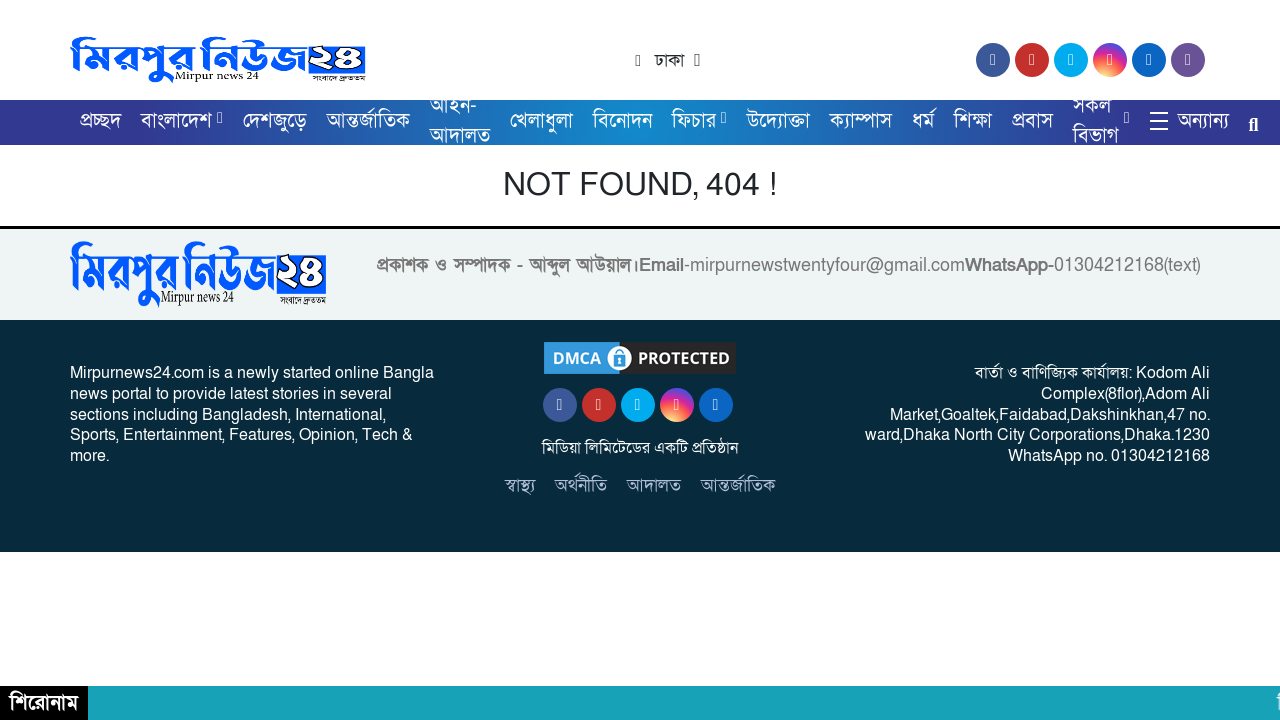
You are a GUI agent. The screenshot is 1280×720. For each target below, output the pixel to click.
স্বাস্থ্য (520, 485)
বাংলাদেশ (176, 121)
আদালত (654, 485)
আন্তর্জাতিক (368, 121)
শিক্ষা (973, 121)
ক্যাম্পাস (861, 121)
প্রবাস (1032, 121)
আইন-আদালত (460, 121)
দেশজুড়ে (275, 121)
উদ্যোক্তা (778, 121)
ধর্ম (923, 121)
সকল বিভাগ (1096, 121)
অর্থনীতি (581, 485)
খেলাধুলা (541, 121)
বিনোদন (622, 121)
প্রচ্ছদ (100, 121)
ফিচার (694, 121)
